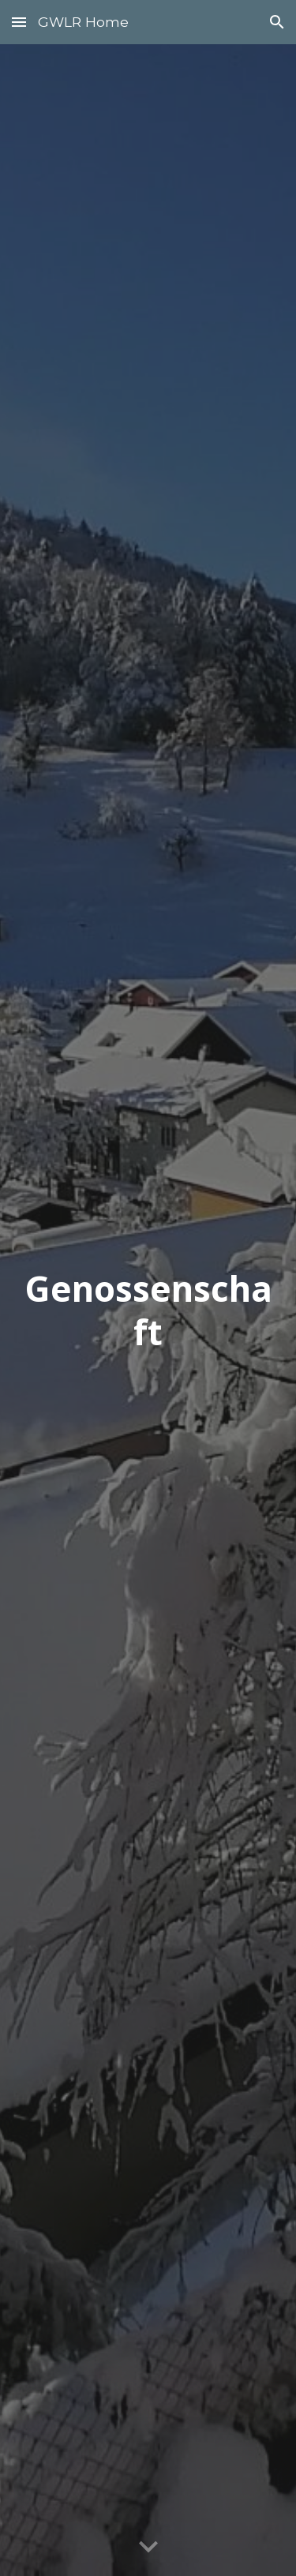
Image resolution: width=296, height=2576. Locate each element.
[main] (148, 1310)
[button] (19, 21)
